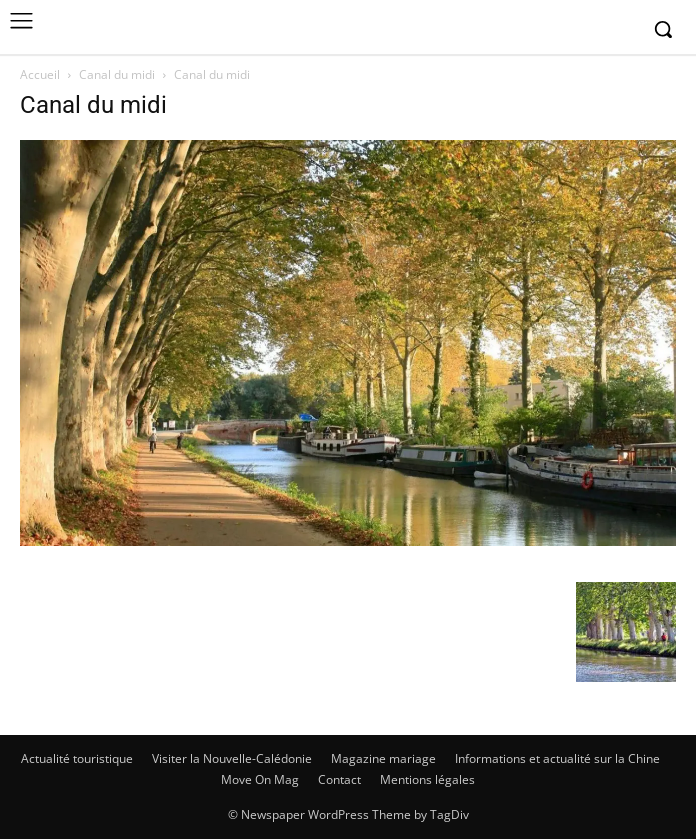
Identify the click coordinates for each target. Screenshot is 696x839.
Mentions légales (427, 779)
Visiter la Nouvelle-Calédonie (232, 758)
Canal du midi (117, 74)
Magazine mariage (383, 758)
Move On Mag (260, 779)
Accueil (40, 74)
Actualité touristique (77, 758)
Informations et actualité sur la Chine (557, 758)
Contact (339, 779)
